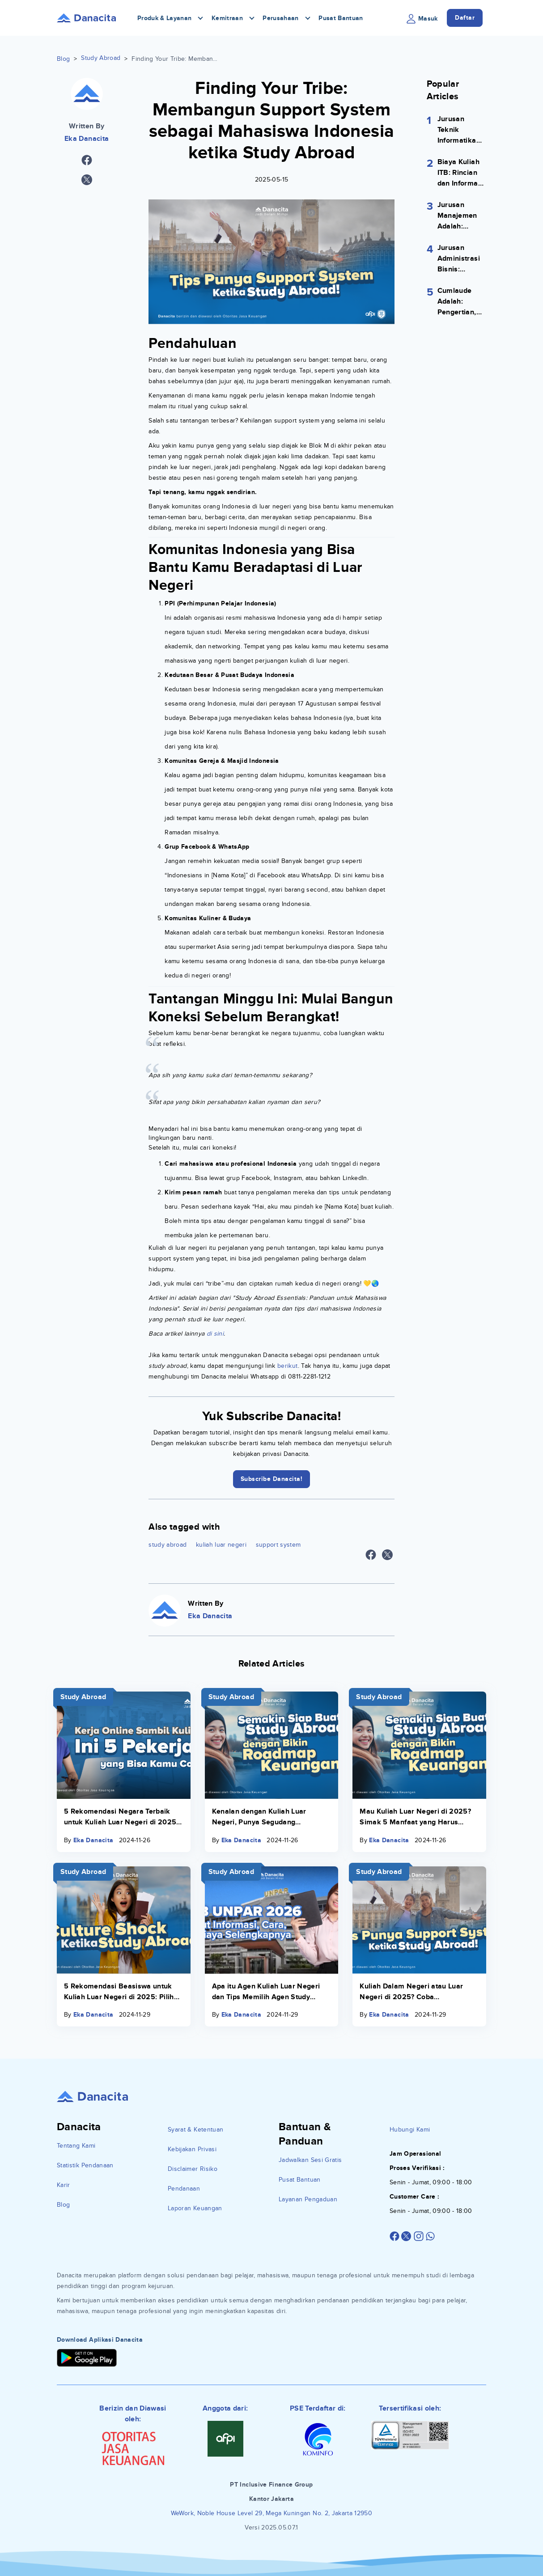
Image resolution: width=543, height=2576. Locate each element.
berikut (287, 1366)
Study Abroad (100, 58)
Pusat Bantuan (340, 18)
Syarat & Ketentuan (195, 2129)
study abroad (167, 1544)
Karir (63, 2185)
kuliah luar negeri (221, 1544)
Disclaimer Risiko (192, 2169)
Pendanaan (184, 2188)
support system (278, 1544)
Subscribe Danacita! (272, 1479)
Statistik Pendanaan (85, 2165)
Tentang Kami (76, 2145)
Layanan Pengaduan (308, 2199)
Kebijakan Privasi (192, 2149)
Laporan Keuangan (195, 2208)
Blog (63, 59)
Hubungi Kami (410, 2129)
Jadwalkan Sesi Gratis (310, 2160)
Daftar (465, 17)
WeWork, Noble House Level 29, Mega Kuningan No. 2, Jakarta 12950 (271, 2513)
